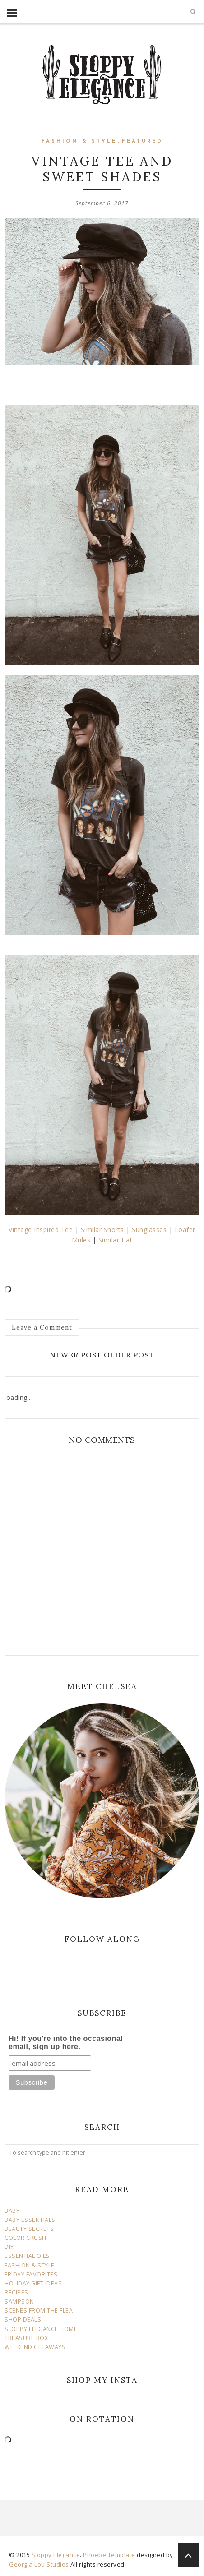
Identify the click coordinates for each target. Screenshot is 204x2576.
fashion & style (79, 141)
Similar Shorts (102, 1229)
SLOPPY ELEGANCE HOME (41, 2329)
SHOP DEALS (23, 2319)
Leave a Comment (42, 1327)
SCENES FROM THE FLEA (39, 2310)
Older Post (129, 1354)
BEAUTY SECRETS (29, 2229)
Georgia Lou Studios (39, 2564)
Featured (142, 141)
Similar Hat (115, 1240)
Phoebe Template (109, 2555)
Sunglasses (150, 1229)
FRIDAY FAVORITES (31, 2274)
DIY (9, 2247)
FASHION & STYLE (30, 2265)
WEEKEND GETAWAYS (35, 2347)
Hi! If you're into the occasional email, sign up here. (66, 2042)
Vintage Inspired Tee (41, 1229)
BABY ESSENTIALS (30, 2220)
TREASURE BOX (26, 2338)
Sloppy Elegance (56, 2555)
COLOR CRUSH (25, 2238)
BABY (12, 2211)
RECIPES (16, 2292)
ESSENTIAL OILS (27, 2256)
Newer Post (76, 1354)
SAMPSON (19, 2301)
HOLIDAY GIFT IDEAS (33, 2283)
